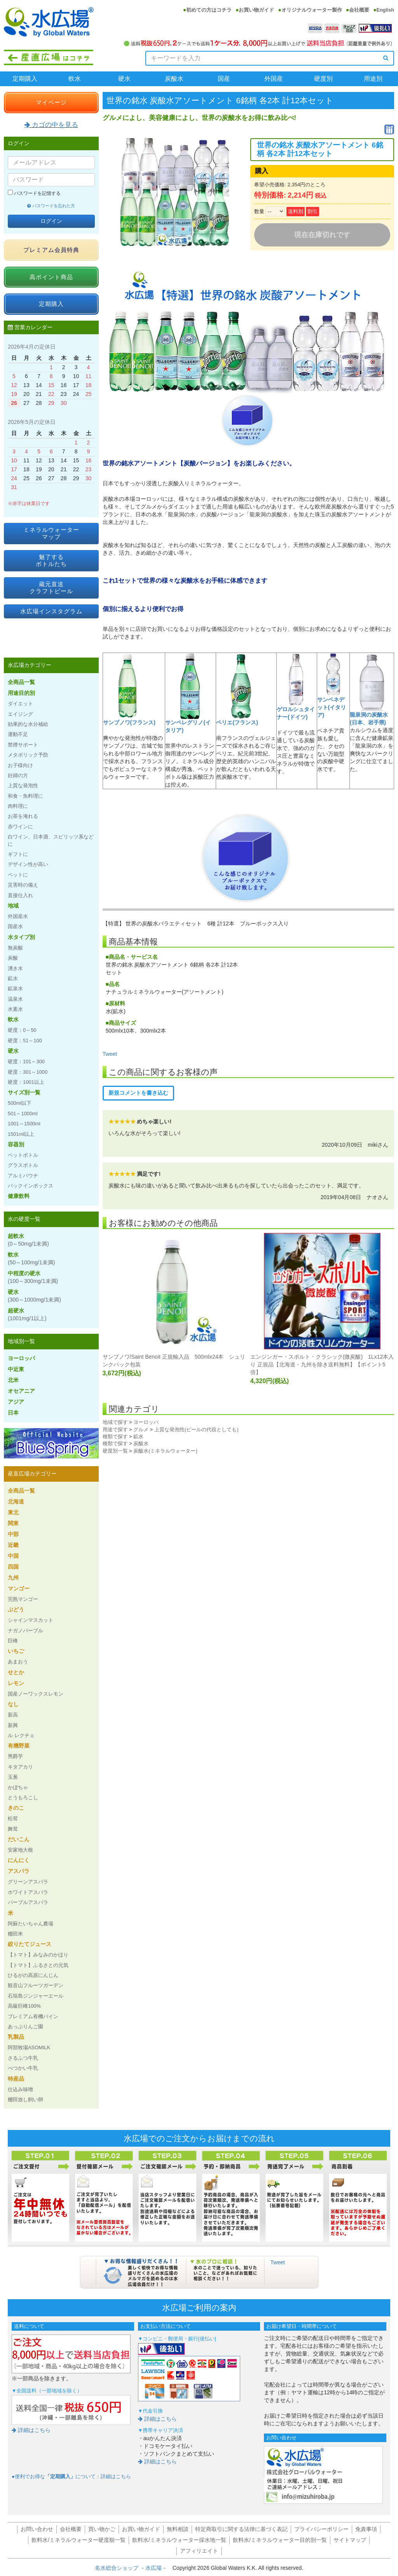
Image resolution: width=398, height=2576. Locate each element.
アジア (16, 1402)
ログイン (51, 221)
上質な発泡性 (23, 785)
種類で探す (115, 1436)
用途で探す (115, 1429)
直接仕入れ (20, 895)
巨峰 (13, 1641)
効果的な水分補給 (28, 724)
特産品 (16, 2079)
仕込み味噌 (20, 2089)
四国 (13, 1567)
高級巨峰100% (24, 2006)
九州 (13, 1577)
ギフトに (18, 854)
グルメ (140, 1429)
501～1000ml (23, 1113)
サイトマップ (349, 2540)
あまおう (18, 1662)
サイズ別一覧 (24, 1092)
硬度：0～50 (22, 1030)
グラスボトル (23, 1165)
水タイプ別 (21, 937)
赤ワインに (20, 827)
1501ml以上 (21, 1134)
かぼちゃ (18, 1787)
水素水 (15, 1009)
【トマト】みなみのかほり (38, 1955)
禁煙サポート (23, 745)
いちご (16, 1651)
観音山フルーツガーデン (35, 1985)
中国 (13, 1556)
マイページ (51, 102)
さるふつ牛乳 (23, 2058)
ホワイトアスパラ (28, 1892)
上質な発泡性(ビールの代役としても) (196, 1429)
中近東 (16, 1369)
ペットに (18, 875)
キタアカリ (20, 1767)
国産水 (15, 926)
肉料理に (18, 806)
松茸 (13, 1818)
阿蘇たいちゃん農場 (30, 1924)
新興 (13, 1725)
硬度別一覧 (115, 1451)
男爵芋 (15, 1756)
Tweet (110, 1054)
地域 (13, 906)
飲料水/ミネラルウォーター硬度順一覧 (78, 2540)
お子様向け (20, 765)
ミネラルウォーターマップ (51, 533)
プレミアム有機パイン (33, 2016)
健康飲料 (19, 1196)
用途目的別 (21, 693)
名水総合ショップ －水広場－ (134, 2568)
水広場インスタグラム (51, 611)
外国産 (273, 78)
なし (13, 1704)
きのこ (16, 1808)
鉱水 (138, 1436)
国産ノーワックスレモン (35, 1694)
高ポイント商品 (51, 277)
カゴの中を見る (51, 124)
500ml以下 (19, 1103)
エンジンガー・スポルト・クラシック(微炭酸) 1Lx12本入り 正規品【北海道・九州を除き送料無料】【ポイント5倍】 (322, 1364)
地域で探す (115, 1422)
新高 (13, 1715)
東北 (13, 1512)
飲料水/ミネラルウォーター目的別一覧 (280, 2540)
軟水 (74, 78)
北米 (13, 1380)
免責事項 (366, 2529)
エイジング (20, 714)
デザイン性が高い (28, 864)
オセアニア (21, 1391)
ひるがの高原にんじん (33, 1975)
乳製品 (16, 2037)
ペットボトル (23, 1155)
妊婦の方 (18, 775)
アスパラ (19, 1871)
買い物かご (101, 2529)
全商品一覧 (21, 682)
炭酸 (13, 958)
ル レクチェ (21, 1735)
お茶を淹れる (23, 816)
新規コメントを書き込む (138, 1093)
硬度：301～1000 (27, 1072)
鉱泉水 (15, 988)
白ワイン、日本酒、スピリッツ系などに (51, 840)
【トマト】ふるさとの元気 (38, 1965)
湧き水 (15, 968)
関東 (13, 1523)
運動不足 (18, 734)
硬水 (124, 78)
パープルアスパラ (28, 1902)
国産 (224, 78)
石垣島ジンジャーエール (35, 1996)
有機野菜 (19, 1746)
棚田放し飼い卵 (25, 2099)
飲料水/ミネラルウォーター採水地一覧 (179, 2540)
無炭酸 (15, 948)
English (385, 10)
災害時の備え (23, 885)
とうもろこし (23, 1797)
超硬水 (27, 1314)
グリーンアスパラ (28, 1882)
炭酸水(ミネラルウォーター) (165, 1451)
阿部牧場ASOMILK (29, 2047)
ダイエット (20, 703)
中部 (13, 1534)
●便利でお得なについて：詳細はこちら (71, 2476)
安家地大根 (20, 1850)
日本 (13, 1413)
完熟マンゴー (23, 1599)
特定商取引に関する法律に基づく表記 (241, 2529)
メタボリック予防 (28, 755)
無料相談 (178, 2529)
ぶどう (16, 1609)
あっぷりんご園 (25, 2026)
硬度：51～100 (25, 1040)
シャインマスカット (30, 1620)
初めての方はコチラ (209, 10)
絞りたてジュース (29, 1944)
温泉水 (15, 999)
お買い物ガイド (256, 10)
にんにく (19, 1860)
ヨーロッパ (146, 1422)
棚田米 (15, 1934)
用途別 (373, 78)
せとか (16, 1672)
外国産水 (18, 916)
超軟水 (28, 1240)
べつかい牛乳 (23, 2068)
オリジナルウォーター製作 (311, 10)
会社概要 (359, 10)
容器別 (16, 1144)
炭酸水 (174, 78)
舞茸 (13, 1829)
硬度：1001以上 (26, 1082)
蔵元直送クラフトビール (51, 587)
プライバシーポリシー (321, 2529)
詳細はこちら (31, 2430)
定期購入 (24, 78)
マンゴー (19, 1588)
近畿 (13, 1545)
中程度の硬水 (33, 1277)
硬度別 (323, 78)
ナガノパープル (25, 1630)
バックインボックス (30, 1186)
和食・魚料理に (25, 796)
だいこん (19, 1839)
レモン (16, 1683)
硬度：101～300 (26, 1061)
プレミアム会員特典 (51, 249)
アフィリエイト (199, 2551)
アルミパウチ (23, 1176)
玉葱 (13, 1777)
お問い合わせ (37, 2529)
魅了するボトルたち (51, 560)
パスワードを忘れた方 (51, 205)
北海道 (16, 1501)
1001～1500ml (24, 1124)
